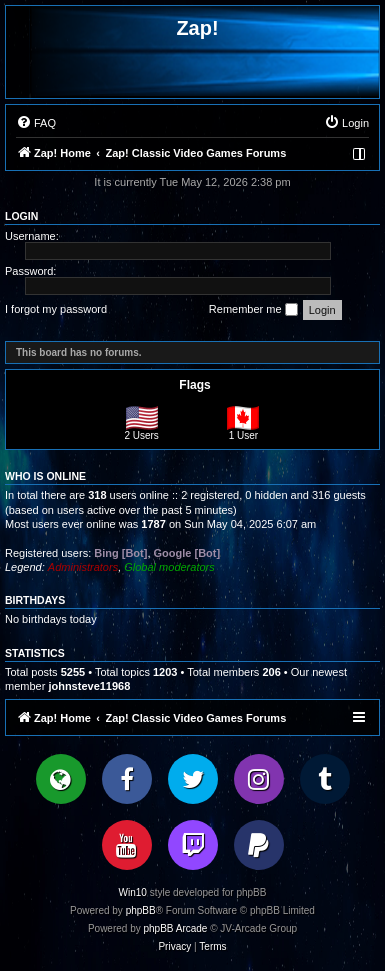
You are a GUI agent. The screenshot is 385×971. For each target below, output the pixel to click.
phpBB (141, 910)
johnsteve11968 (89, 686)
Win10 (133, 892)
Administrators (83, 567)
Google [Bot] (187, 553)
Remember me (253, 310)
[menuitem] (36, 123)
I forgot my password (56, 309)
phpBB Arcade (176, 928)
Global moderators (169, 567)
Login (21, 216)
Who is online (45, 476)
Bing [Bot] (120, 553)
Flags (194, 385)
